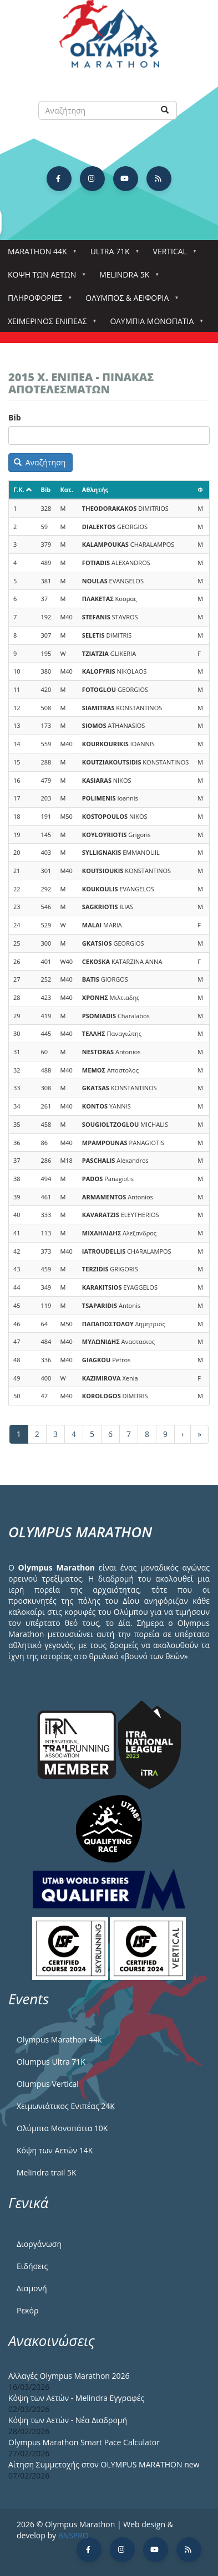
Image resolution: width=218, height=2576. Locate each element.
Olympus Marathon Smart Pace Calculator (84, 2442)
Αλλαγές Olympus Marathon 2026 (69, 2375)
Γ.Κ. (22, 489)
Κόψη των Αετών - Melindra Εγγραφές (76, 2398)
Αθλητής (95, 489)
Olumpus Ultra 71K (51, 2061)
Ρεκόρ (27, 2310)
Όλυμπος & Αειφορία (129, 301)
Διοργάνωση (39, 2244)
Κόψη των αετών (44, 277)
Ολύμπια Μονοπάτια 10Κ (62, 2128)
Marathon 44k (39, 254)
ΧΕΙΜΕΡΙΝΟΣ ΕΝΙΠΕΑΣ (49, 324)
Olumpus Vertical (48, 2084)
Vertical (172, 254)
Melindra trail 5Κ (47, 2172)
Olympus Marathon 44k (59, 2039)
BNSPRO (73, 2535)
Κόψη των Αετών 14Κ (55, 2150)
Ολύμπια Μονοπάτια (154, 324)
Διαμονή (32, 2288)
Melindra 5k (126, 277)
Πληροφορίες (37, 301)
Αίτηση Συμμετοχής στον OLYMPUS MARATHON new (103, 2464)
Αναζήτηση (40, 462)
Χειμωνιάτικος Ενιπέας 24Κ (66, 2106)
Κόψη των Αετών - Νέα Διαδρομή (67, 2420)
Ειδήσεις (32, 2266)
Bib (14, 417)
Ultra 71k (112, 254)
